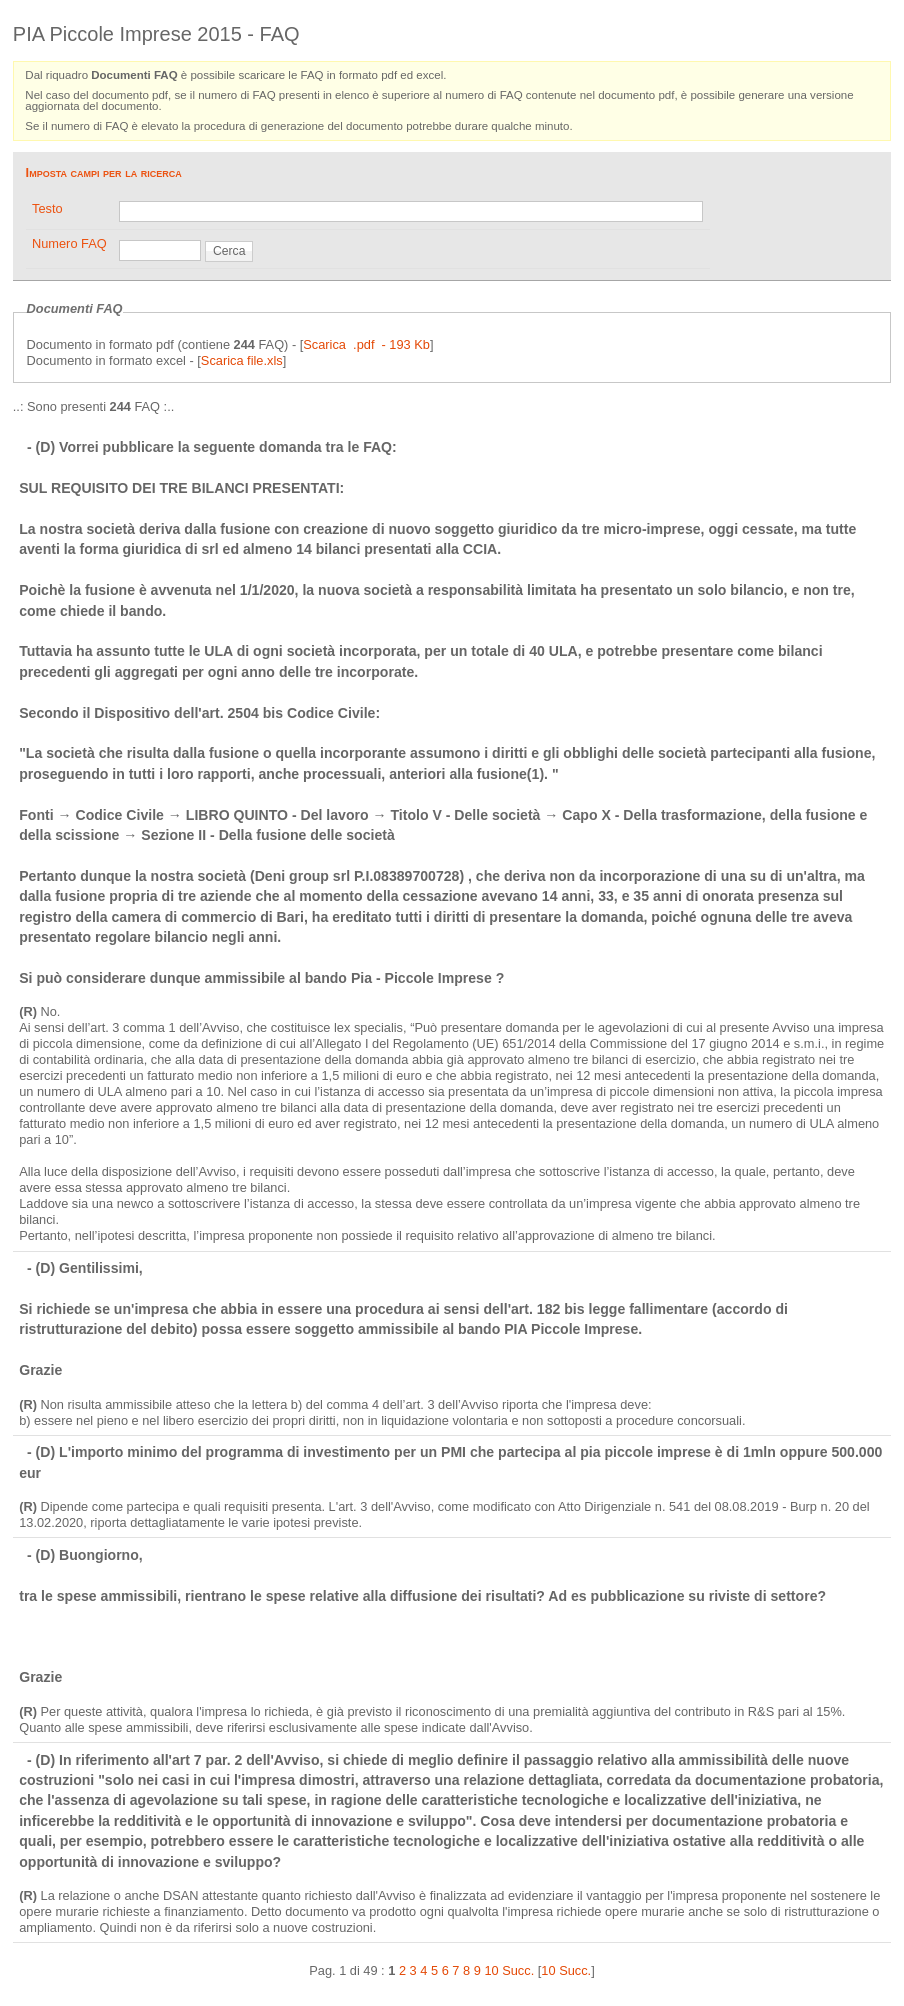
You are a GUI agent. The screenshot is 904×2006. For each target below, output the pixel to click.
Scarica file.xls (242, 360)
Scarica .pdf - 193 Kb (366, 344)
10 (491, 1970)
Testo (47, 208)
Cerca (229, 251)
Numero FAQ (69, 243)
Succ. (518, 1970)
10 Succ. (566, 1970)
